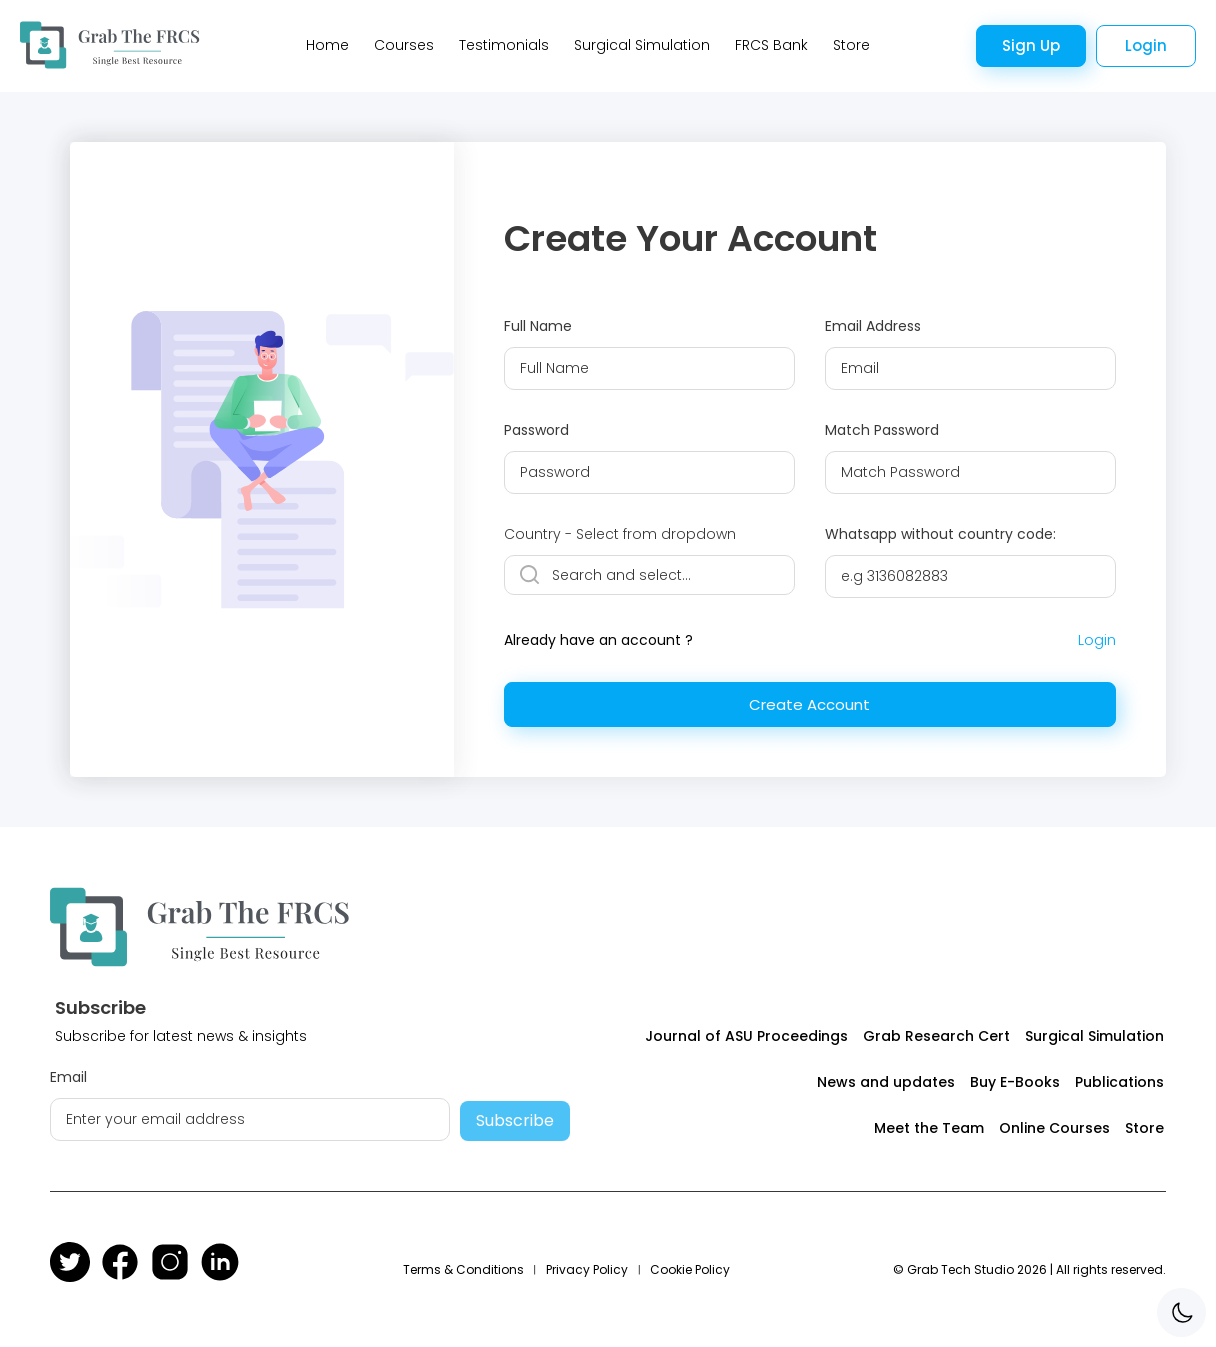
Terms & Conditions (463, 1269)
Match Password (882, 430)
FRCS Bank (771, 45)
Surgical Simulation (642, 45)
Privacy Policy (587, 1269)
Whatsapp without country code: (940, 534)
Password (536, 430)
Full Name (538, 326)
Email (68, 1077)
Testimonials (504, 45)
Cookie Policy (690, 1269)
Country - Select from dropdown (620, 534)
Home (327, 45)
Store (851, 45)
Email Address (873, 326)
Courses (404, 45)
